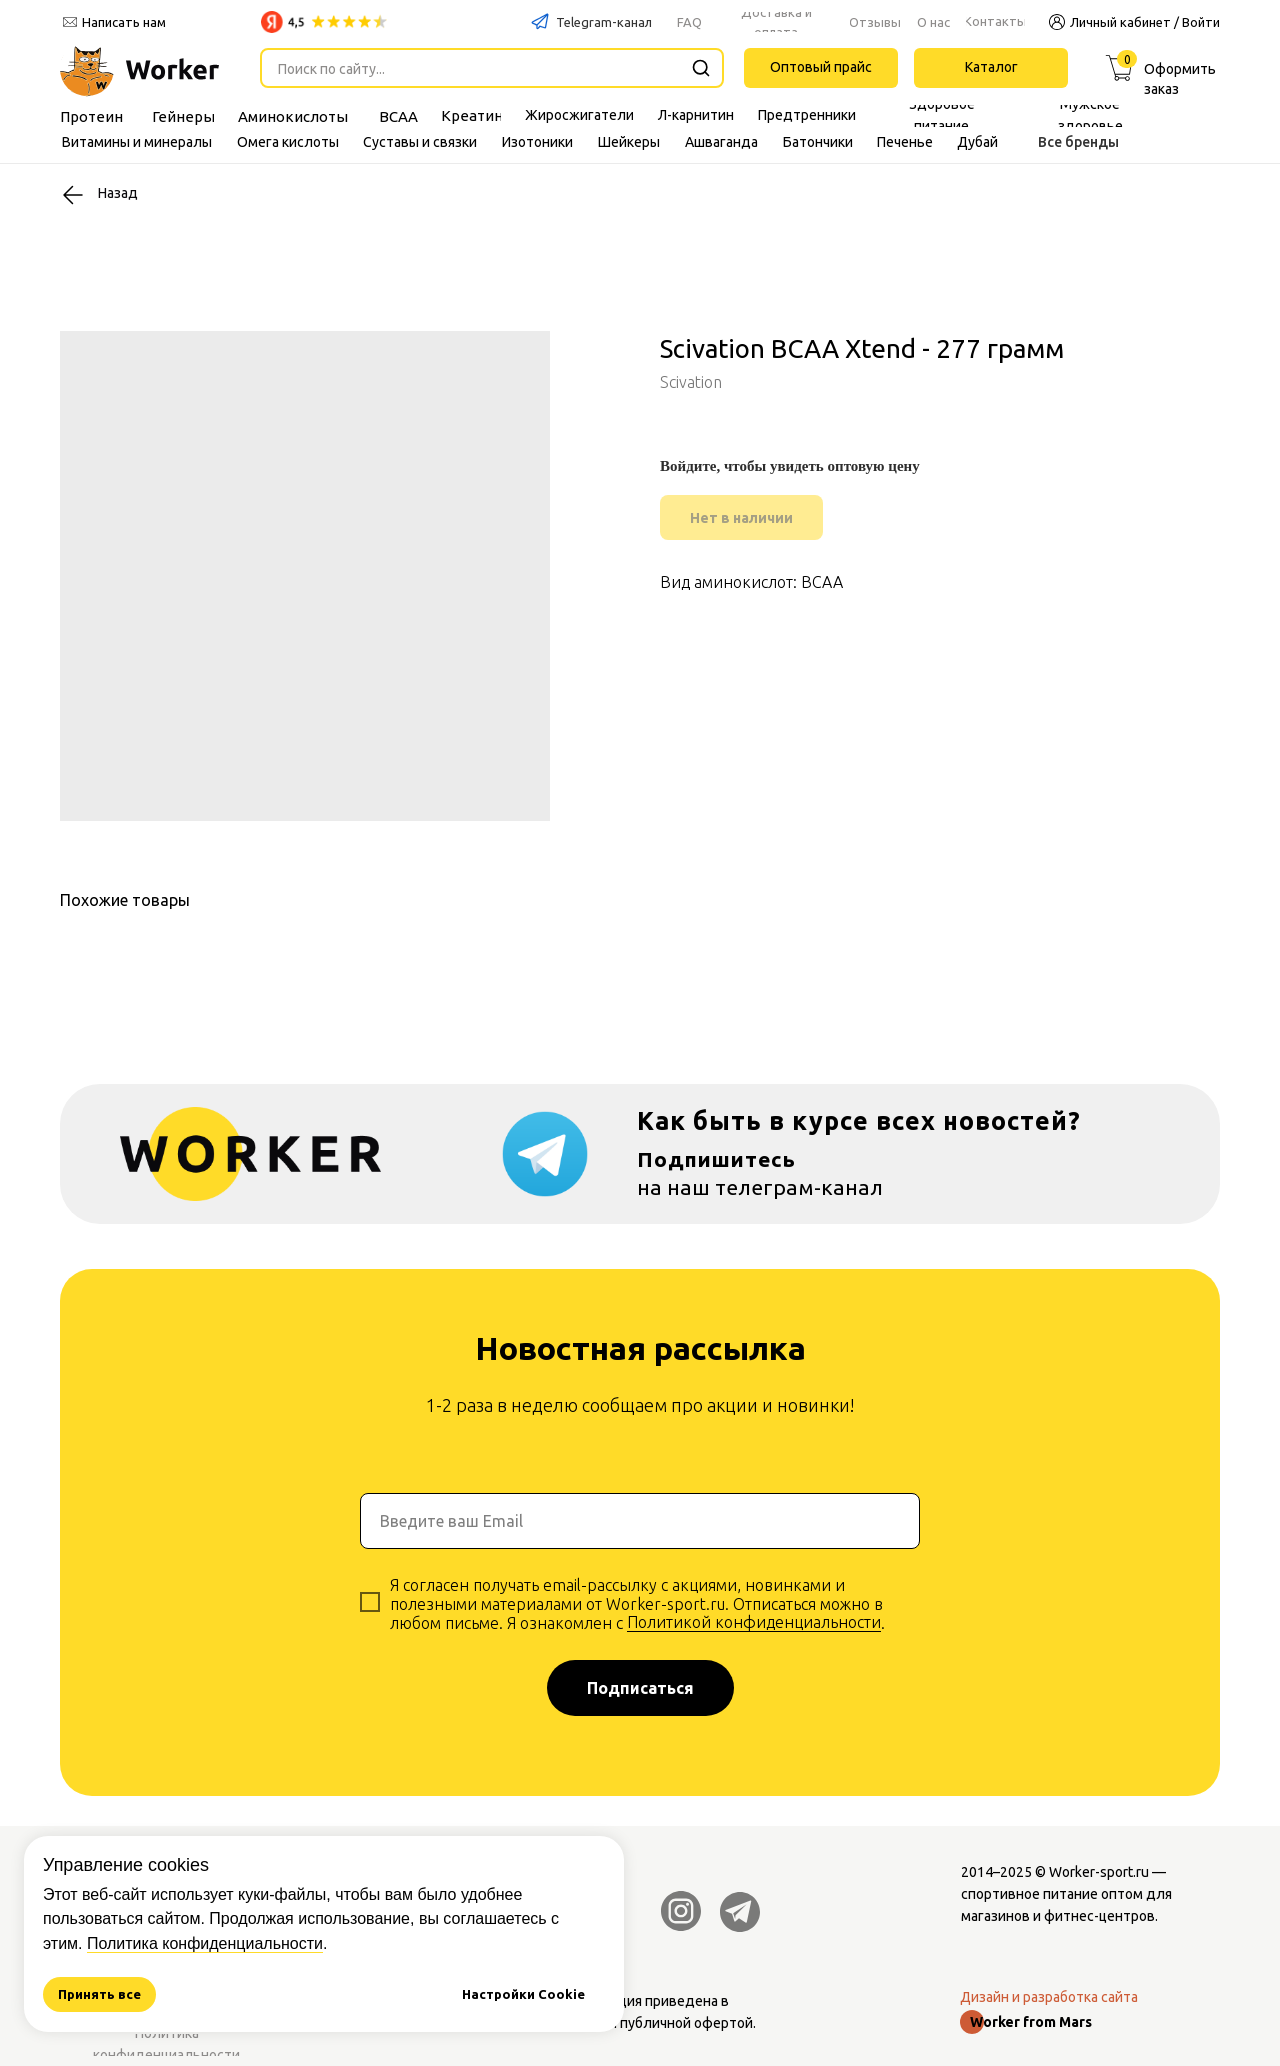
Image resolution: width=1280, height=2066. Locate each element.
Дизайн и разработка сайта (1049, 1997)
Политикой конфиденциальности (754, 1622)
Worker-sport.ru (1099, 1872)
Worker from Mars (1031, 2022)
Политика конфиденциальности (205, 1943)
